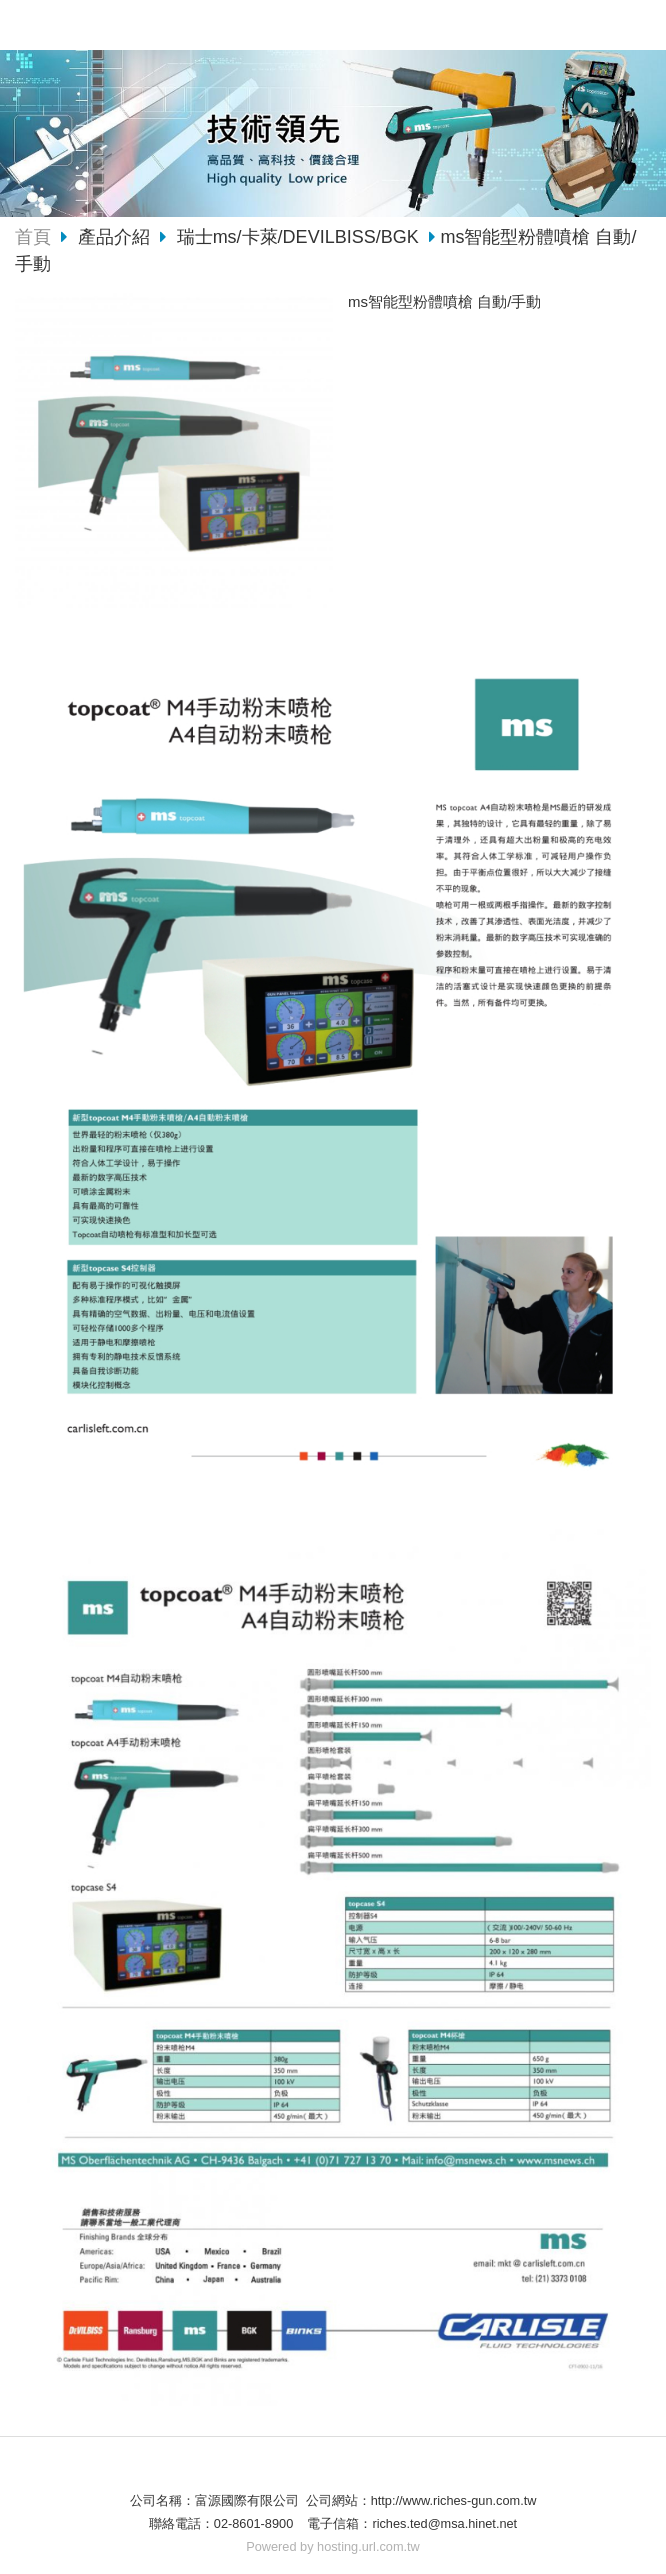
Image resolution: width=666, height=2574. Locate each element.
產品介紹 (116, 237)
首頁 (33, 237)
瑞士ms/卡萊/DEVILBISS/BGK (298, 237)
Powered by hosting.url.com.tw (333, 2546)
